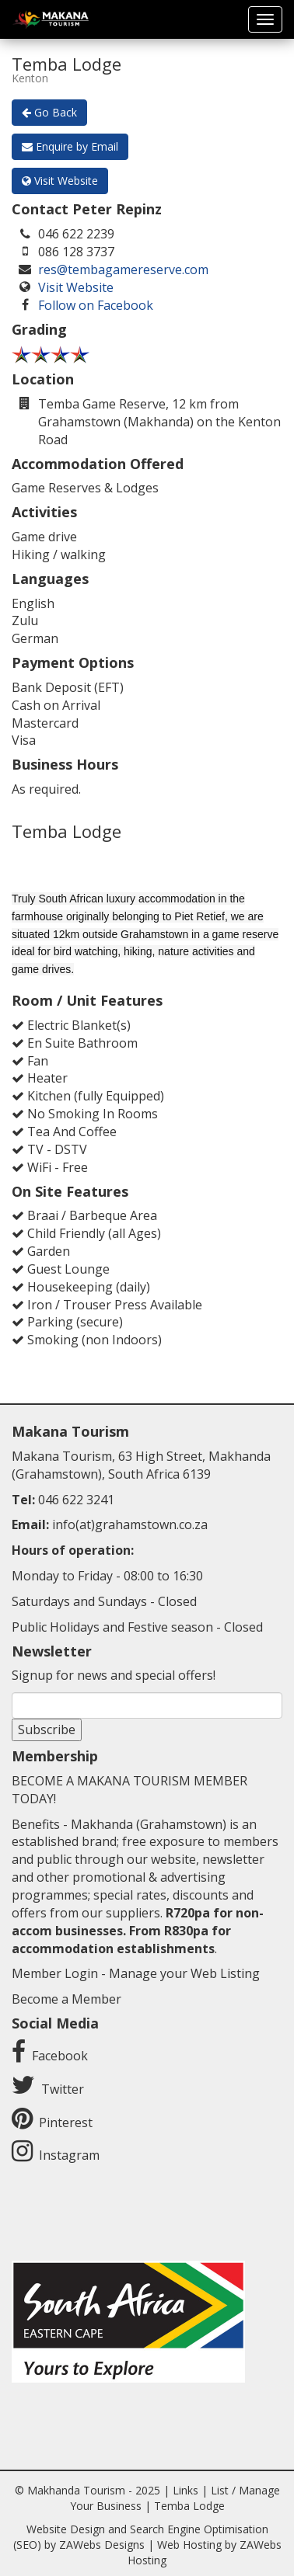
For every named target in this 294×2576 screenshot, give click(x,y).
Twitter (62, 2089)
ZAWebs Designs (102, 2544)
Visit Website (60, 180)
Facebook (60, 2055)
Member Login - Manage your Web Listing (136, 1973)
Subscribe (46, 1729)
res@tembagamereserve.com (123, 269)
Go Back (49, 112)
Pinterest (66, 2122)
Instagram (69, 2155)
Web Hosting (189, 2544)
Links (185, 2490)
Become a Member (66, 1999)
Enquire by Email (70, 146)
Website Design (65, 2529)
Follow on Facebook (95, 305)
